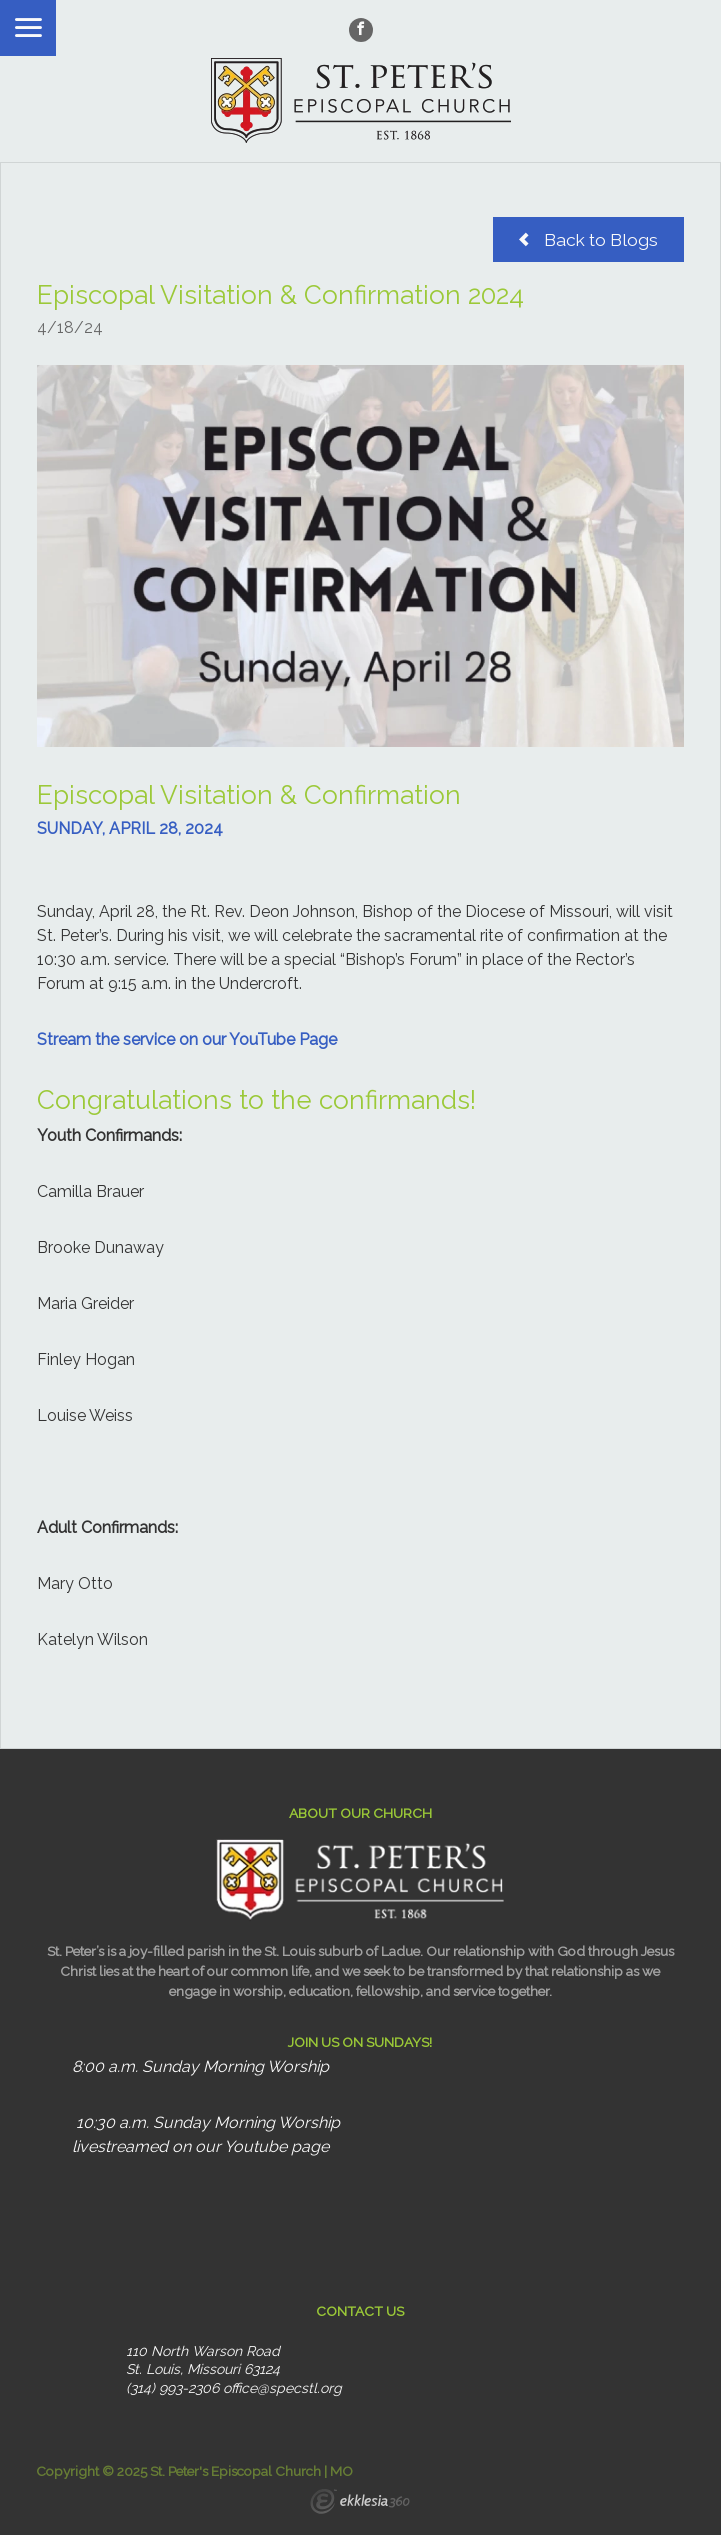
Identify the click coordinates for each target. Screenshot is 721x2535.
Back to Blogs (588, 239)
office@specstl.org (282, 2388)
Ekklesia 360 (360, 2504)
